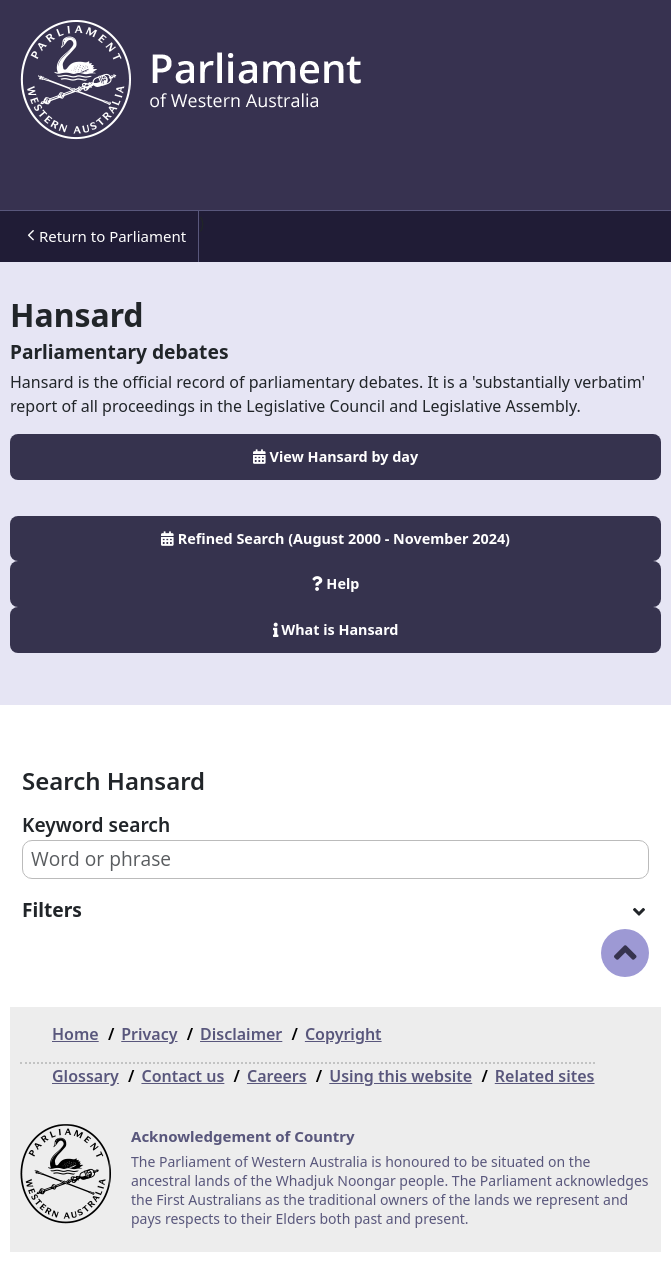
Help (336, 583)
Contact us (182, 1076)
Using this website (400, 1076)
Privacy (149, 1034)
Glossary (85, 1076)
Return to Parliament (106, 236)
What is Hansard (336, 629)
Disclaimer (241, 1034)
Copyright (343, 1034)
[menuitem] (104, 236)
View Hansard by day (335, 456)
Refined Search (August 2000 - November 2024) (335, 538)
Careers (277, 1076)
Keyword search (96, 824)
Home (75, 1034)
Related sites (545, 1076)
